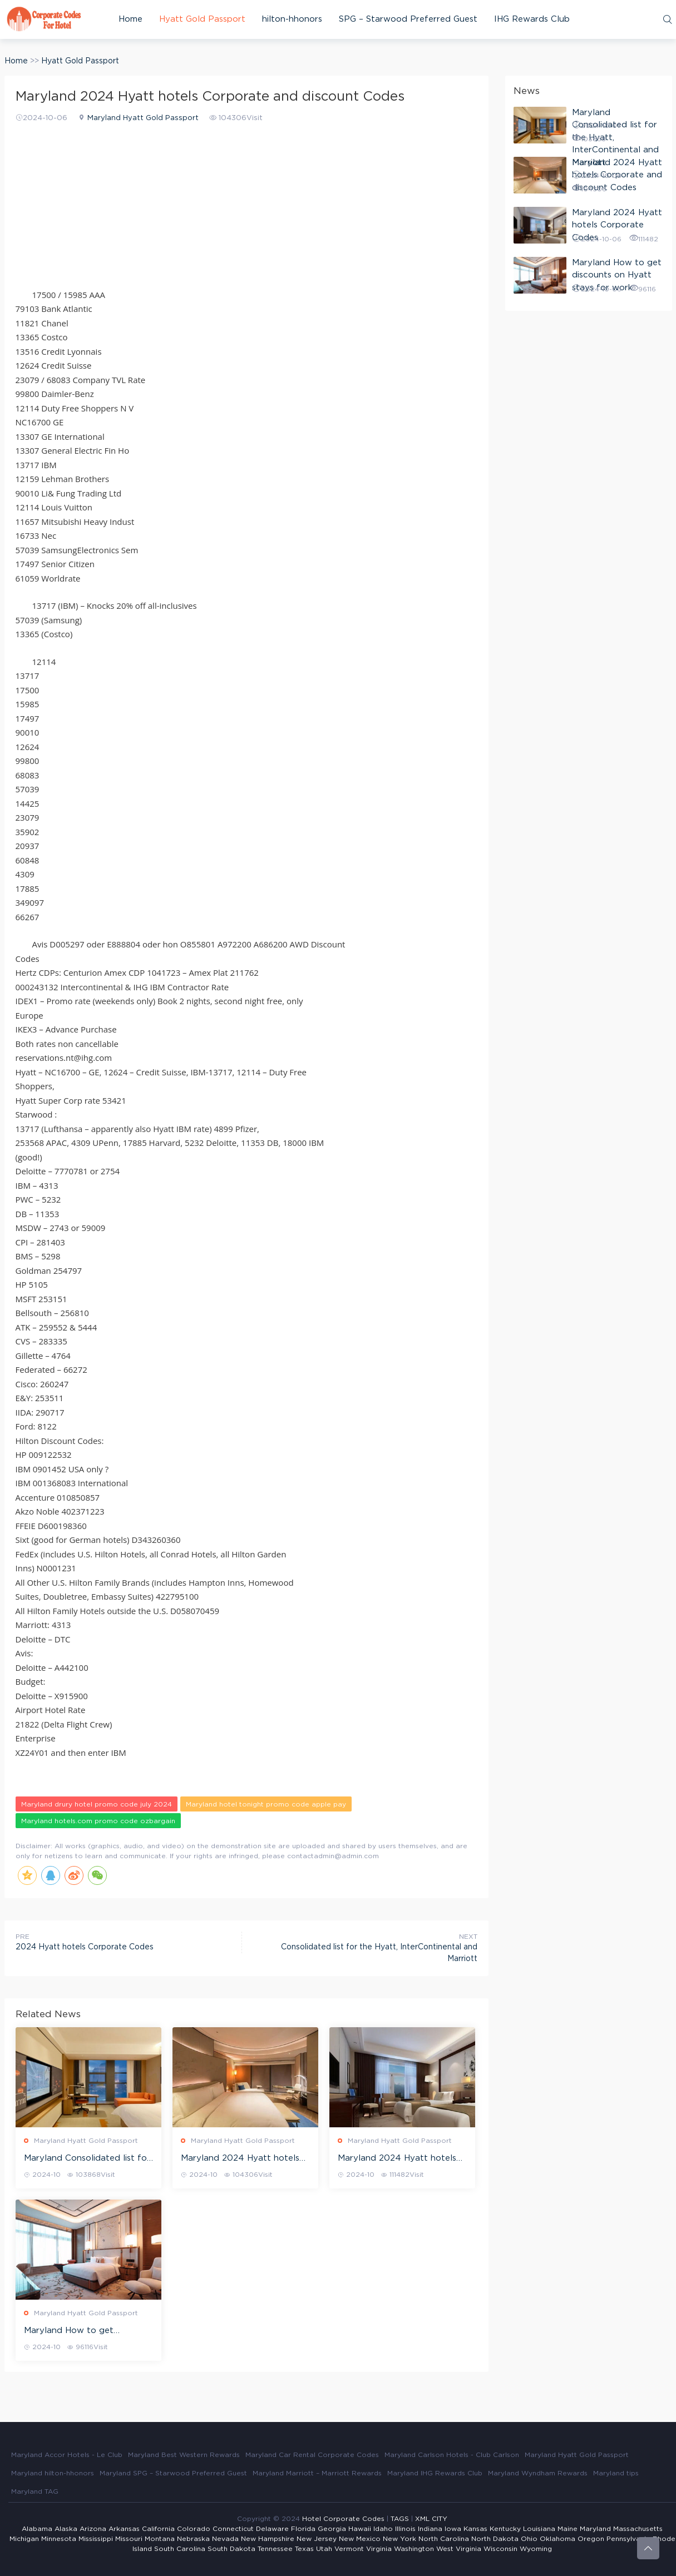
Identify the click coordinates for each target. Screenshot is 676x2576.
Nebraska (193, 2538)
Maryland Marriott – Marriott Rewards (317, 2473)
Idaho (383, 2528)
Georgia (332, 2528)
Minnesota (58, 2538)
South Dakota (231, 2548)
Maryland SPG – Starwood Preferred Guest (173, 2473)
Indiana (430, 2528)
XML (422, 2518)
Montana (160, 2538)
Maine (567, 2528)
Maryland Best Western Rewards (184, 2454)
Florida (303, 2528)
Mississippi (95, 2538)
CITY (439, 2518)
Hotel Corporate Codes (343, 2518)
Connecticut (233, 2528)
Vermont (349, 2548)
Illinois (405, 2528)
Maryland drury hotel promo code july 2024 (96, 1804)
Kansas (475, 2528)
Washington (414, 2548)
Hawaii (359, 2528)
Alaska (66, 2528)
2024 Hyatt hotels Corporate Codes (85, 1947)
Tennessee (275, 2548)
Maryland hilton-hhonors (52, 2473)
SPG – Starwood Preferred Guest (408, 19)
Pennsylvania (628, 2538)
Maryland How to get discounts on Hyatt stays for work (84, 2331)
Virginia (379, 2548)
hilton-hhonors (292, 19)
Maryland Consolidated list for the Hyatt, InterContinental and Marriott (87, 2159)
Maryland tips (616, 2473)
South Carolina (179, 2548)
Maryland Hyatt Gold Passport (143, 118)
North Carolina (443, 2538)
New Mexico (360, 2538)
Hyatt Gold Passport (202, 19)
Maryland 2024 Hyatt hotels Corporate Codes (397, 2159)
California (158, 2528)
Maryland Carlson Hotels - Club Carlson (451, 2454)
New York (399, 2538)
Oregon (591, 2538)
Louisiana (539, 2528)
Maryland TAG (34, 2491)
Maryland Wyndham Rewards (538, 2473)
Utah (324, 2548)
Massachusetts (638, 2528)
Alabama (37, 2528)
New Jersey (317, 2538)
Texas (304, 2548)
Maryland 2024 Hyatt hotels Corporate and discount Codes (245, 2159)
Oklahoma (557, 2538)
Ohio (529, 2538)
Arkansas (124, 2528)
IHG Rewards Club (532, 19)
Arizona (93, 2528)
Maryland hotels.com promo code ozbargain (98, 1821)
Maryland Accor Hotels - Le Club (66, 2454)
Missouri (128, 2538)
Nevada (225, 2538)
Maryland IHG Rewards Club (434, 2473)
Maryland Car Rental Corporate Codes (312, 2454)
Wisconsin (500, 2548)
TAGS (400, 2518)
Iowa (453, 2528)
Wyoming (536, 2548)
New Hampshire (267, 2538)
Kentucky (505, 2528)
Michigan (24, 2538)
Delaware (272, 2528)
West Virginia (458, 2548)
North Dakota (495, 2538)
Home (130, 19)
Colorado (193, 2528)
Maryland (595, 2528)
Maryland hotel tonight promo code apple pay (266, 1804)
